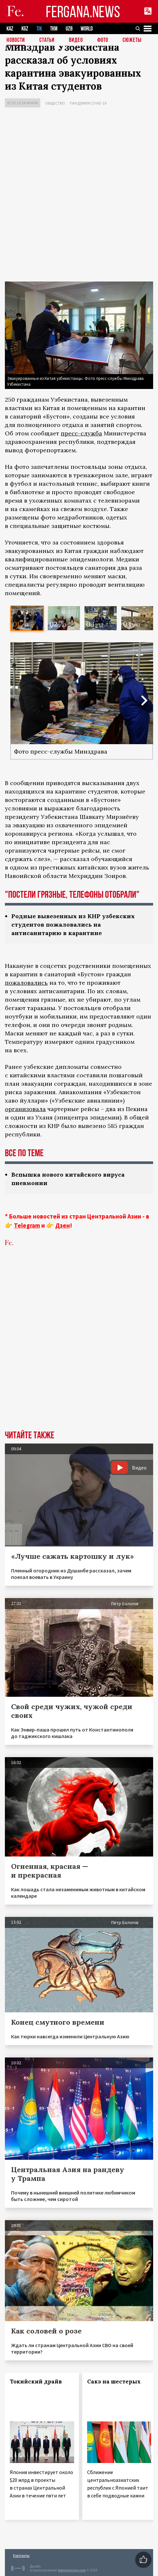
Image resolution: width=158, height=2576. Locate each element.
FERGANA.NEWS (83, 11)
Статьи (47, 40)
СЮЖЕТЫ (132, 40)
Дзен (62, 1225)
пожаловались (26, 982)
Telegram (27, 1225)
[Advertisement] (79, 196)
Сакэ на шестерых (114, 2381)
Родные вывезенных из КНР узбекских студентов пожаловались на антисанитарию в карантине (73, 924)
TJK (39, 28)
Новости (16, 40)
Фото (102, 40)
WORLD (87, 28)
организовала (25, 1109)
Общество (55, 103)
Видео (76, 40)
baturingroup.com (72, 2570)
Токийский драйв (36, 2381)
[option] (27, 618)
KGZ (24, 28)
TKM (54, 28)
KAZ (10, 28)
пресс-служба (81, 433)
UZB (69, 28)
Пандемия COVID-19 (88, 103)
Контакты (21, 2555)
